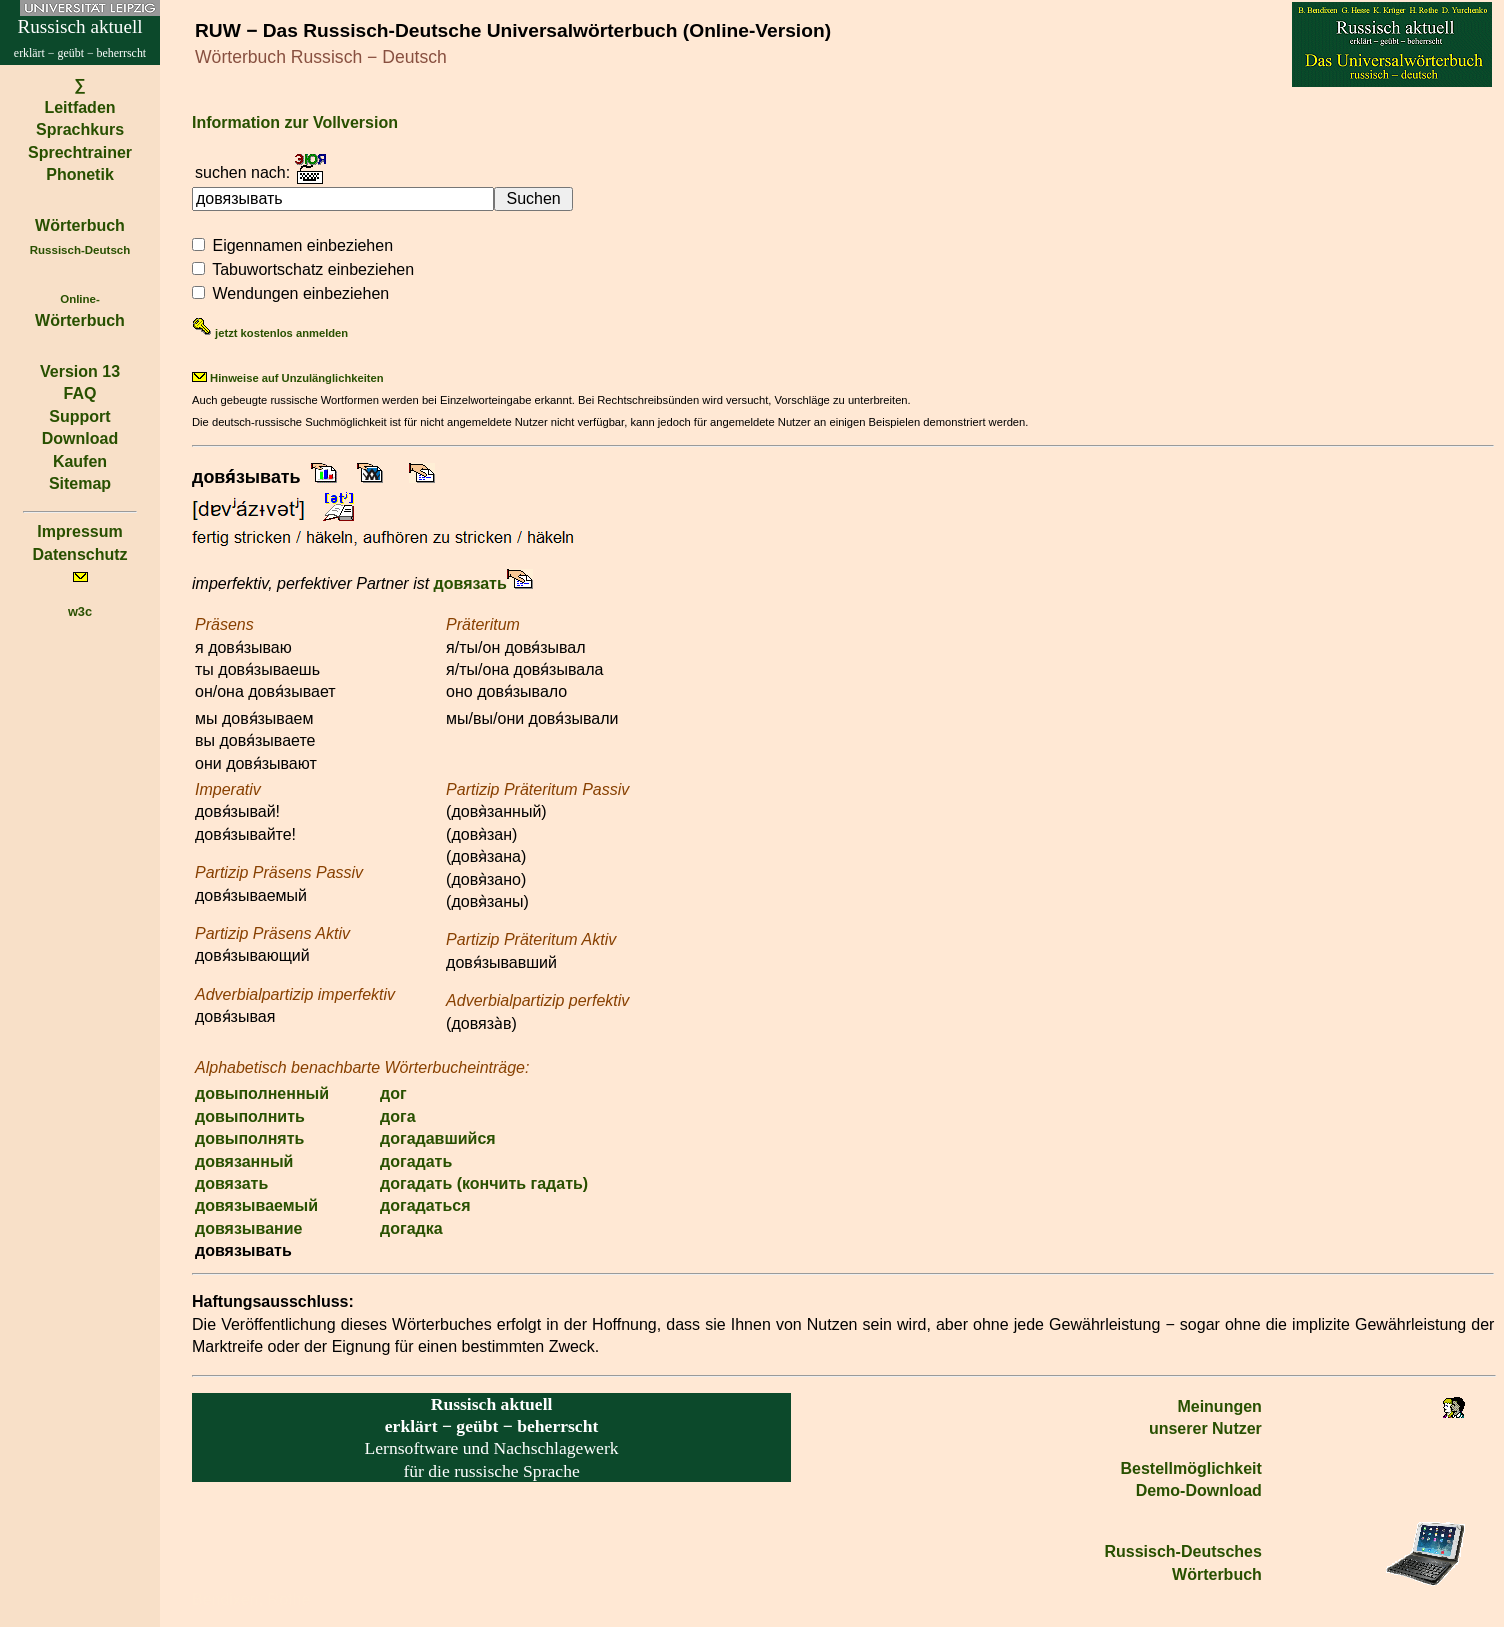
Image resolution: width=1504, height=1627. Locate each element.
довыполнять (249, 1138)
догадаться (425, 1205)
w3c (80, 611)
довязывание (248, 1228)
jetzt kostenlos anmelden (270, 333)
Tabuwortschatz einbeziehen (313, 269)
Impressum (79, 531)
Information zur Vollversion (295, 122)
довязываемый (256, 1205)
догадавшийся (438, 1138)
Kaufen (80, 461)
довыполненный (262, 1093)
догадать (416, 1161)
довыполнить (250, 1116)
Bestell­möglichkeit (1190, 1468)
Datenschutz (79, 554)
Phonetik (80, 174)
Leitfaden (79, 107)
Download (80, 438)
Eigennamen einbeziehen (302, 245)
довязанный (244, 1161)
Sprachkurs (80, 129)
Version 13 (80, 371)
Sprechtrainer (80, 152)
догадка (411, 1228)
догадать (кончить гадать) (484, 1183)
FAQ (80, 393)
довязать (470, 583)
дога (398, 1116)
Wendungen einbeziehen (300, 293)
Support (79, 416)
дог (393, 1093)
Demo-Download (1199, 1490)
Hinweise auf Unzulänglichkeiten (288, 378)
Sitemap (80, 483)
